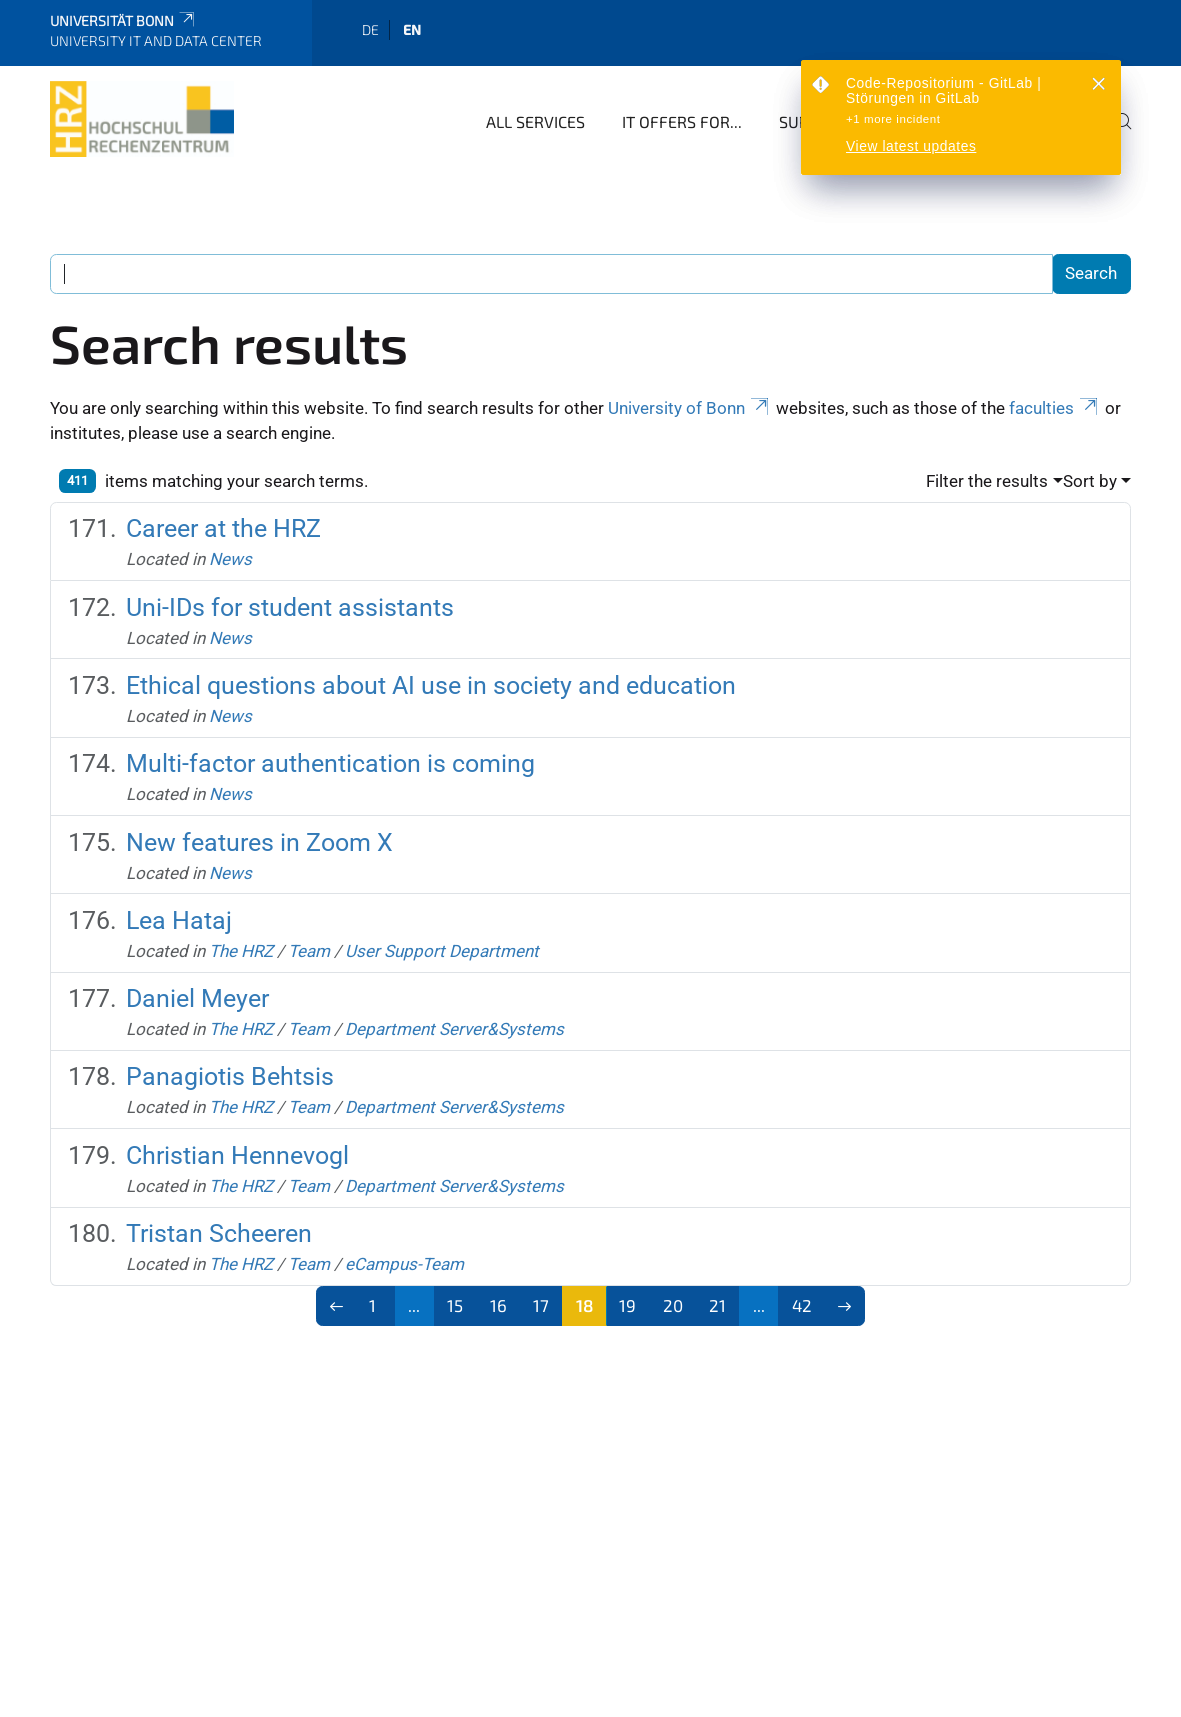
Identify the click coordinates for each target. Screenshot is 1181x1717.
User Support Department (442, 951)
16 (498, 1305)
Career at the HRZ (223, 528)
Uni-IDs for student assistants (290, 607)
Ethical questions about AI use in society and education (431, 685)
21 (717, 1305)
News (230, 559)
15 (455, 1305)
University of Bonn (690, 408)
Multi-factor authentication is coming (330, 763)
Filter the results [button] (987, 481)
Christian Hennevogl (237, 1155)
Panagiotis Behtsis (230, 1076)
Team (309, 951)
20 (673, 1305)
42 (802, 1305)
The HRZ (241, 951)
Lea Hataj (179, 920)
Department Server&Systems (454, 1029)
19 (627, 1305)
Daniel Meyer (197, 998)
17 (541, 1305)
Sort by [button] (1090, 481)
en (412, 29)
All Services (535, 121)
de (370, 29)
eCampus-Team (404, 1264)
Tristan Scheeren (219, 1233)
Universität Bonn (123, 20)
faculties (1055, 408)
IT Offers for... (682, 121)
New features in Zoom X (259, 842)
